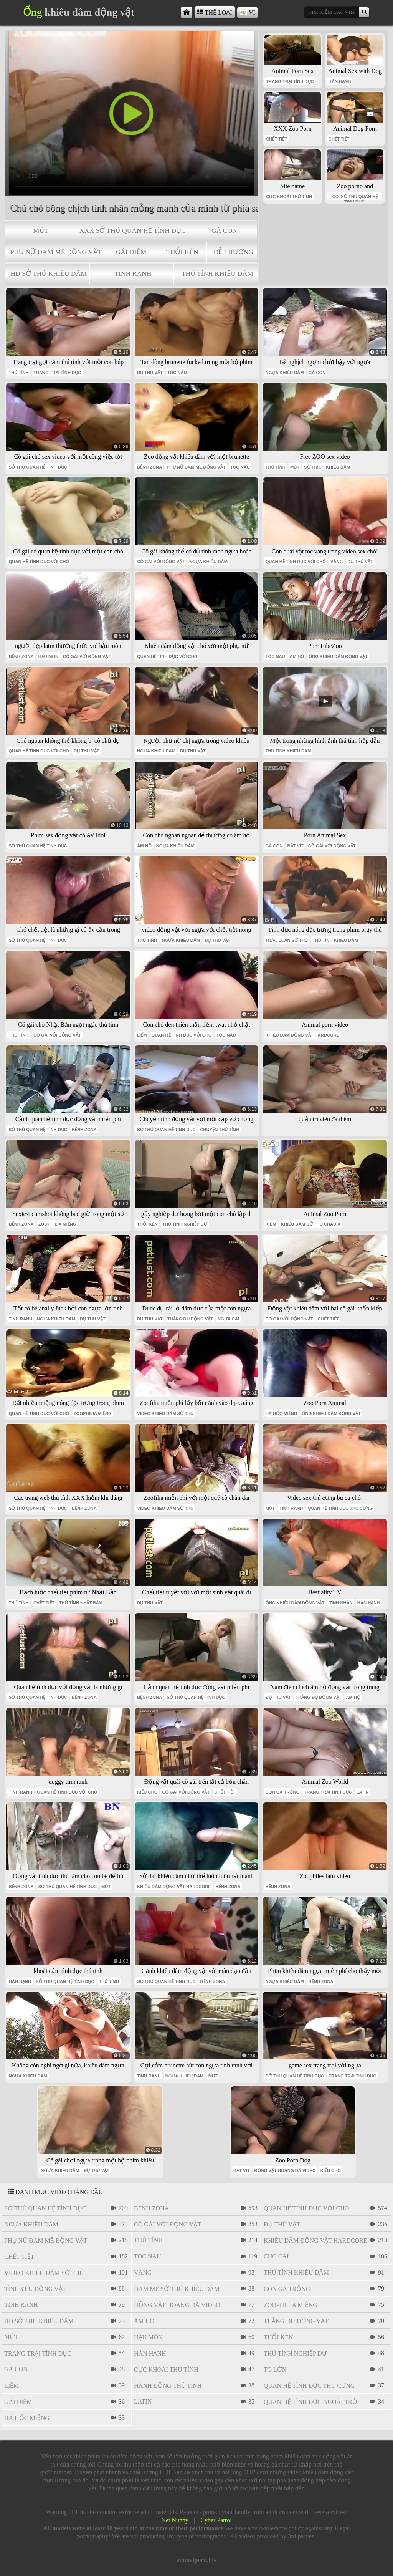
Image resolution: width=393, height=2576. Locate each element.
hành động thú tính (167, 2385)
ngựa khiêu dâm (285, 372)
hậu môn (48, 656)
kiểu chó (147, 1792)
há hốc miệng (281, 1413)
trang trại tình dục (290, 81)
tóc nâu (177, 372)
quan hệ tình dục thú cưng (340, 1508)
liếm (142, 1035)
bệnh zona (149, 467)
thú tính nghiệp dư (184, 1224)
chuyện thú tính (219, 1129)
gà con (224, 230)
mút (40, 230)
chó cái (276, 2256)
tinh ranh (132, 273)
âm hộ (297, 656)
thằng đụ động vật (190, 1319)
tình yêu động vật (35, 2289)
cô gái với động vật (161, 561)
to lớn (275, 2369)
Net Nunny (174, 2520)
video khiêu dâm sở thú (165, 1413)
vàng (336, 561)
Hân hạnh (340, 81)
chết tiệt (276, 139)
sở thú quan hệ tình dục (38, 467)
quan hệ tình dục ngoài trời (311, 2402)
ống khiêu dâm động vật (338, 656)
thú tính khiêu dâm (217, 273)
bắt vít (295, 845)
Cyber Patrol (215, 2520)
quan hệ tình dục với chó (39, 561)
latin (363, 1792)
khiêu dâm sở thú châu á (311, 1224)
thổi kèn (182, 252)
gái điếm (131, 252)
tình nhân (341, 1602)
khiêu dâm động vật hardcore (303, 1035)
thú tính (19, 372)
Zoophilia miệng (57, 1224)
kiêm (271, 1224)
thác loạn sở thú (287, 940)
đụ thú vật (150, 372)
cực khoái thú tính (289, 196)
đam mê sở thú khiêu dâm (177, 2289)
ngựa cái (228, 1319)
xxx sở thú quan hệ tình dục (132, 230)
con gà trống (283, 1792)
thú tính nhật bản (80, 1602)
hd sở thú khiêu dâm (48, 273)
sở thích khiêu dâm (327, 467)
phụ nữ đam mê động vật (56, 252)
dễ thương (233, 252)
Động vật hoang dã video (285, 2170)
